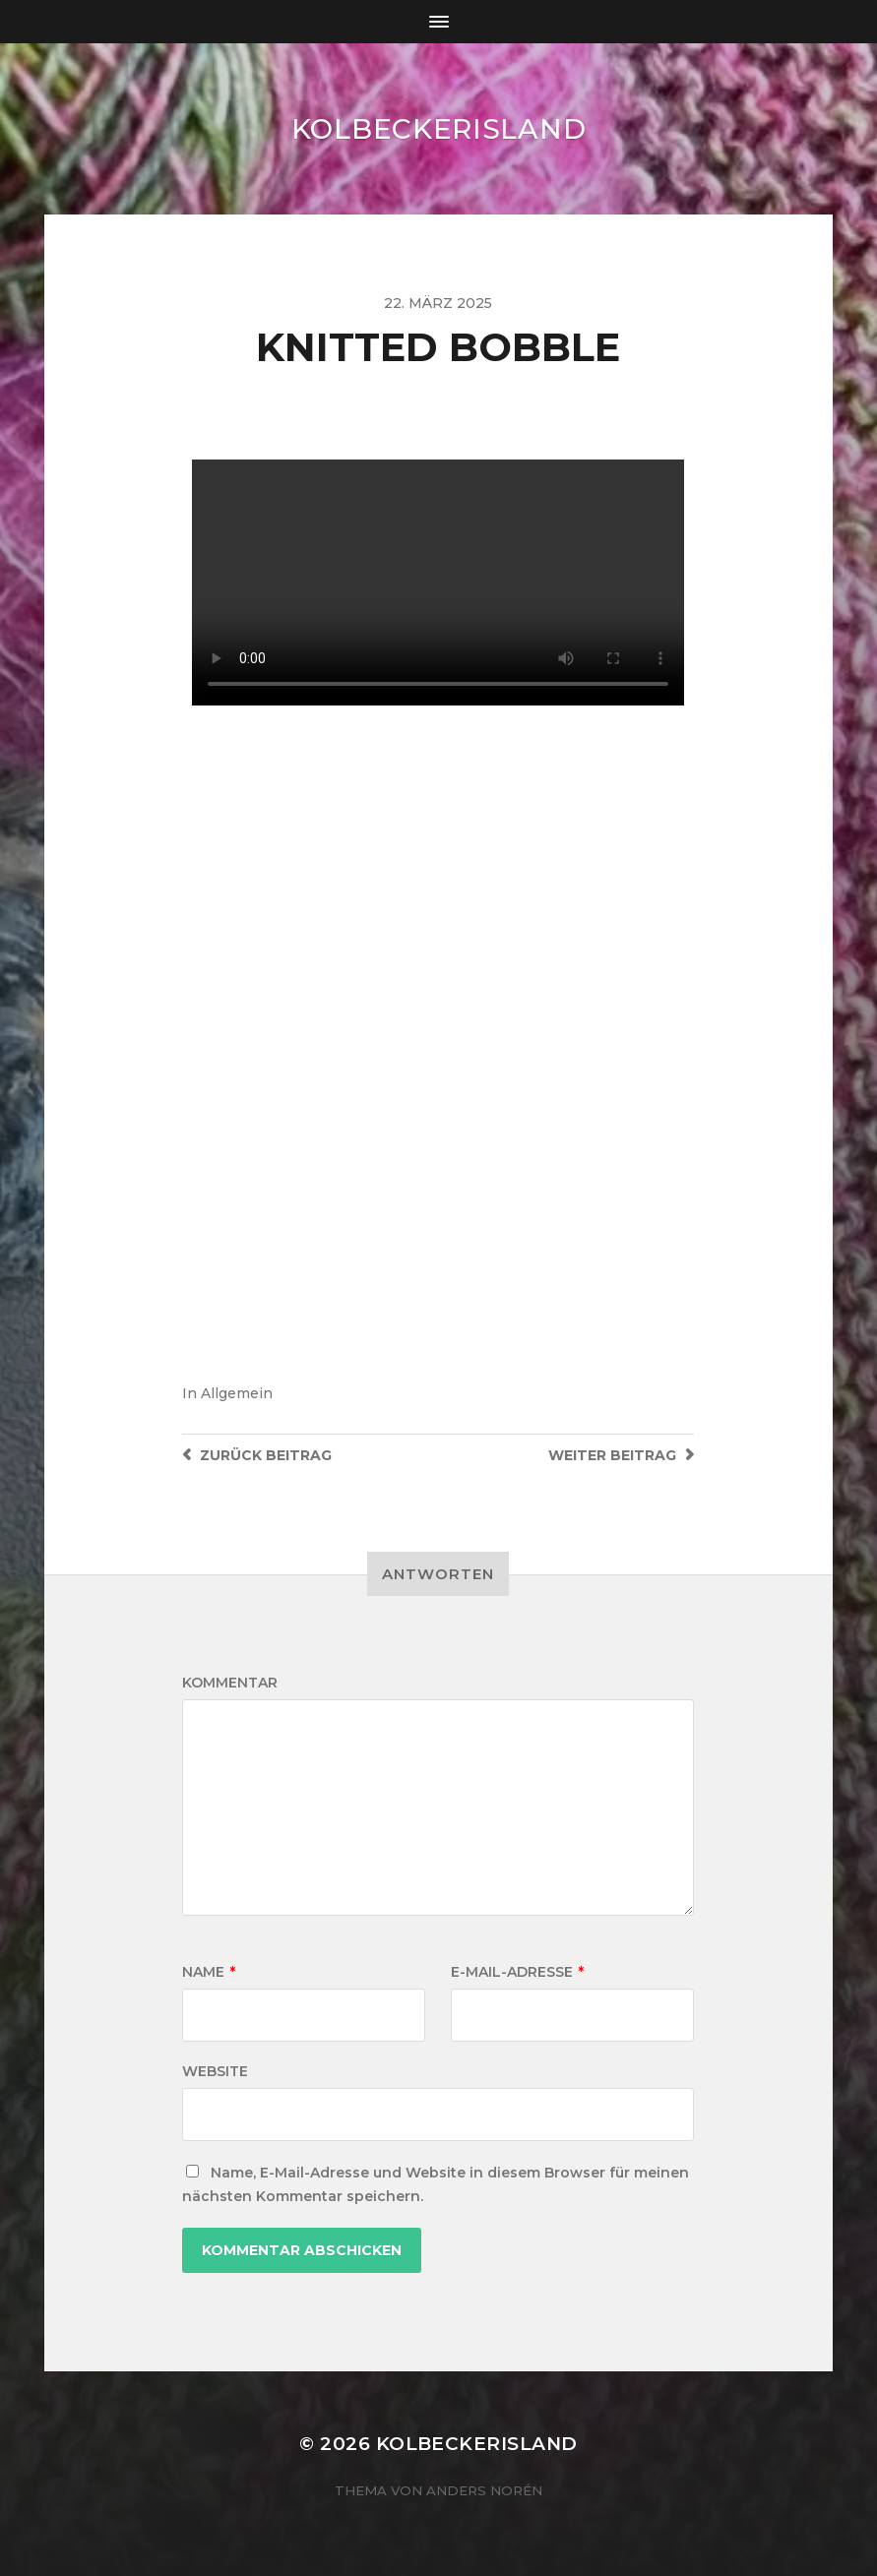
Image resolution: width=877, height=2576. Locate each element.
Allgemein (237, 1393)
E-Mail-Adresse (517, 1972)
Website (215, 2071)
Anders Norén (484, 2490)
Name (208, 1972)
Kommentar (230, 1682)
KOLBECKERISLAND (439, 129)
